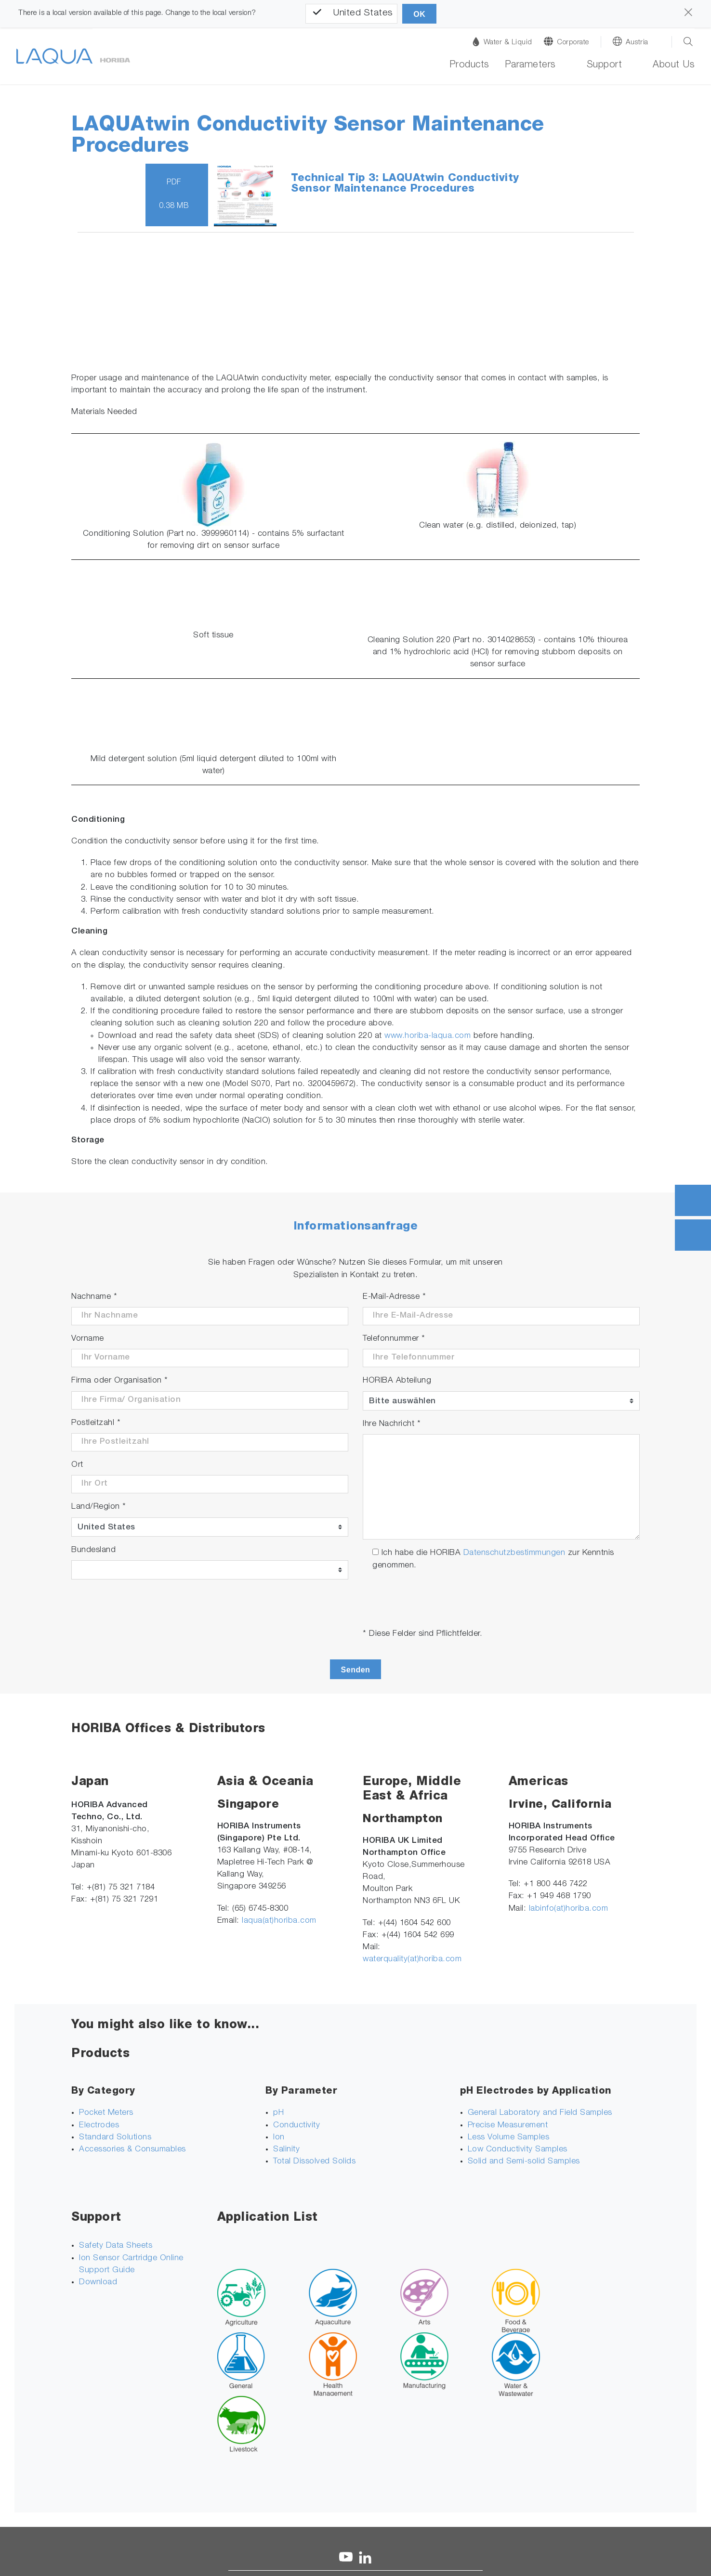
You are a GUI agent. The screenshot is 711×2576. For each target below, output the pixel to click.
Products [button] (469, 65)
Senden (355, 1670)
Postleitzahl (95, 1423)
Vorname (87, 1339)
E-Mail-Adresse (394, 1297)
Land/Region (98, 1507)
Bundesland (93, 1550)
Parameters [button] (530, 65)
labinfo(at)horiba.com (568, 1909)
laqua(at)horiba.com (279, 1921)
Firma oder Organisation (119, 1381)
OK (419, 14)
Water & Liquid (502, 41)
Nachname (94, 1297)
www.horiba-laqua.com (427, 1036)
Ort (77, 1465)
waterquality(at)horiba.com (412, 1959)
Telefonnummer (394, 1339)
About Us (674, 65)
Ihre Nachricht (392, 1424)
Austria (637, 42)
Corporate (573, 42)
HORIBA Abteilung (397, 1381)
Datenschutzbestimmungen (514, 1553)
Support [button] (604, 65)
